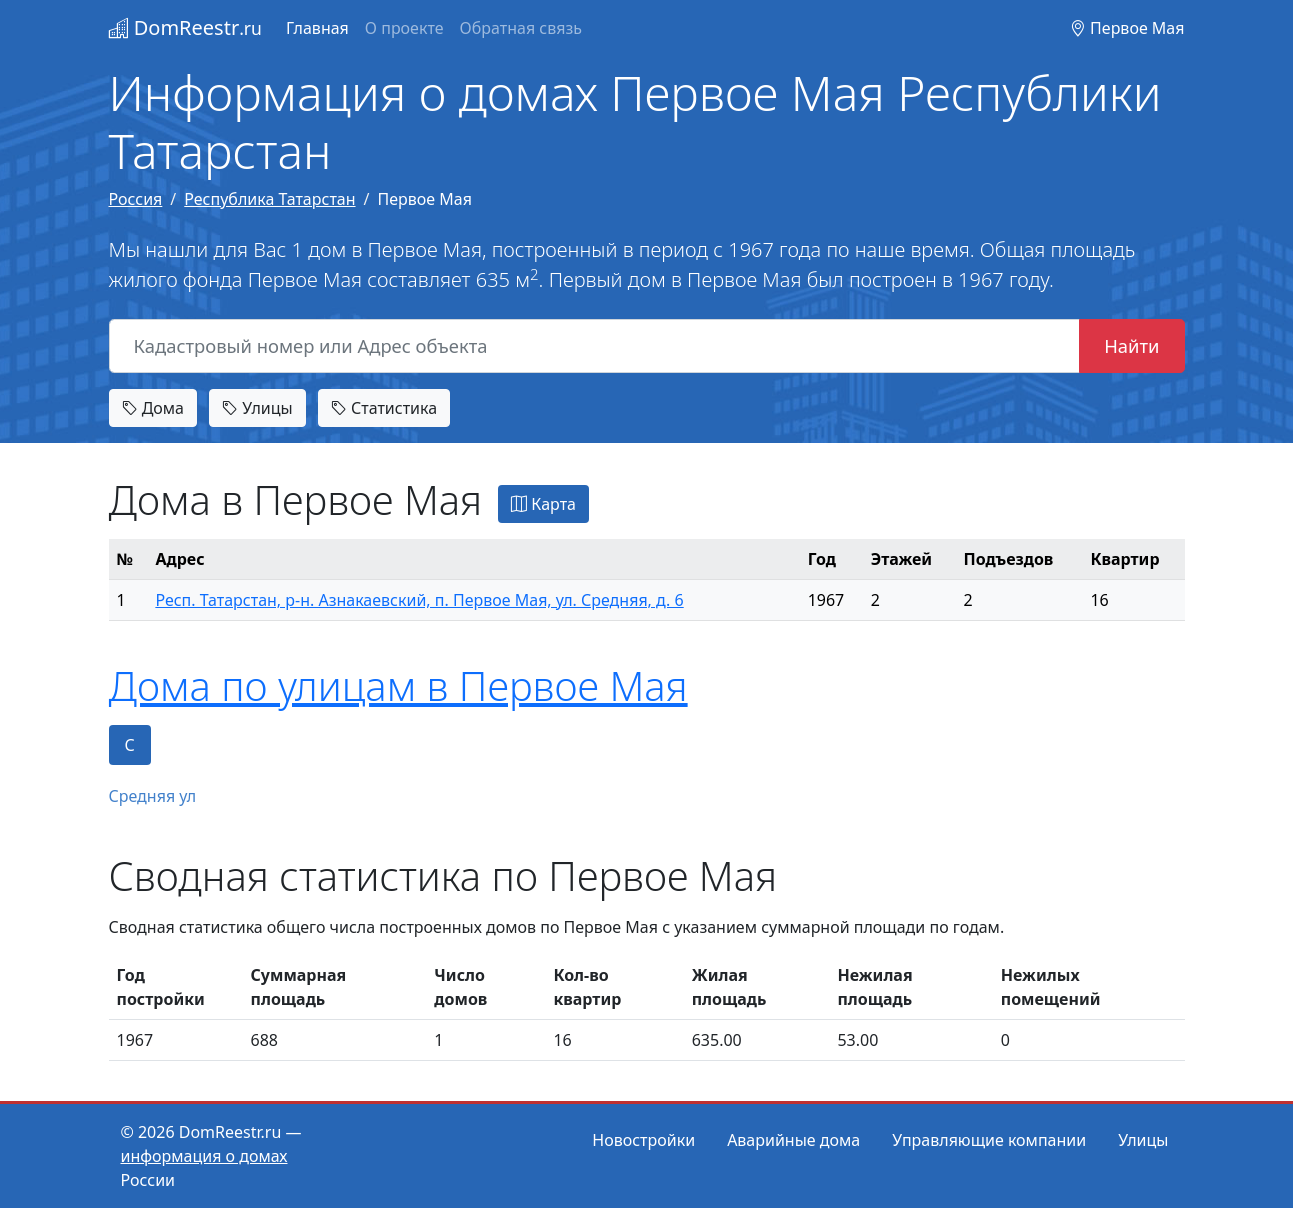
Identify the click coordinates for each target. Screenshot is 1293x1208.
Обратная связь (521, 28)
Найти (1131, 345)
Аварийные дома (793, 1140)
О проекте (404, 28)
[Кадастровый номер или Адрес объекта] (595, 346)
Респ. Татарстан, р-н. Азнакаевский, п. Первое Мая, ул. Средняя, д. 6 (419, 600)
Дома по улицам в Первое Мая (398, 685)
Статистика (384, 408)
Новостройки (643, 1140)
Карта (543, 504)
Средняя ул (153, 796)
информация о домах (204, 1156)
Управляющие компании (989, 1140)
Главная (317, 28)
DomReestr (185, 27)
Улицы (257, 408)
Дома (153, 408)
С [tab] (130, 745)
